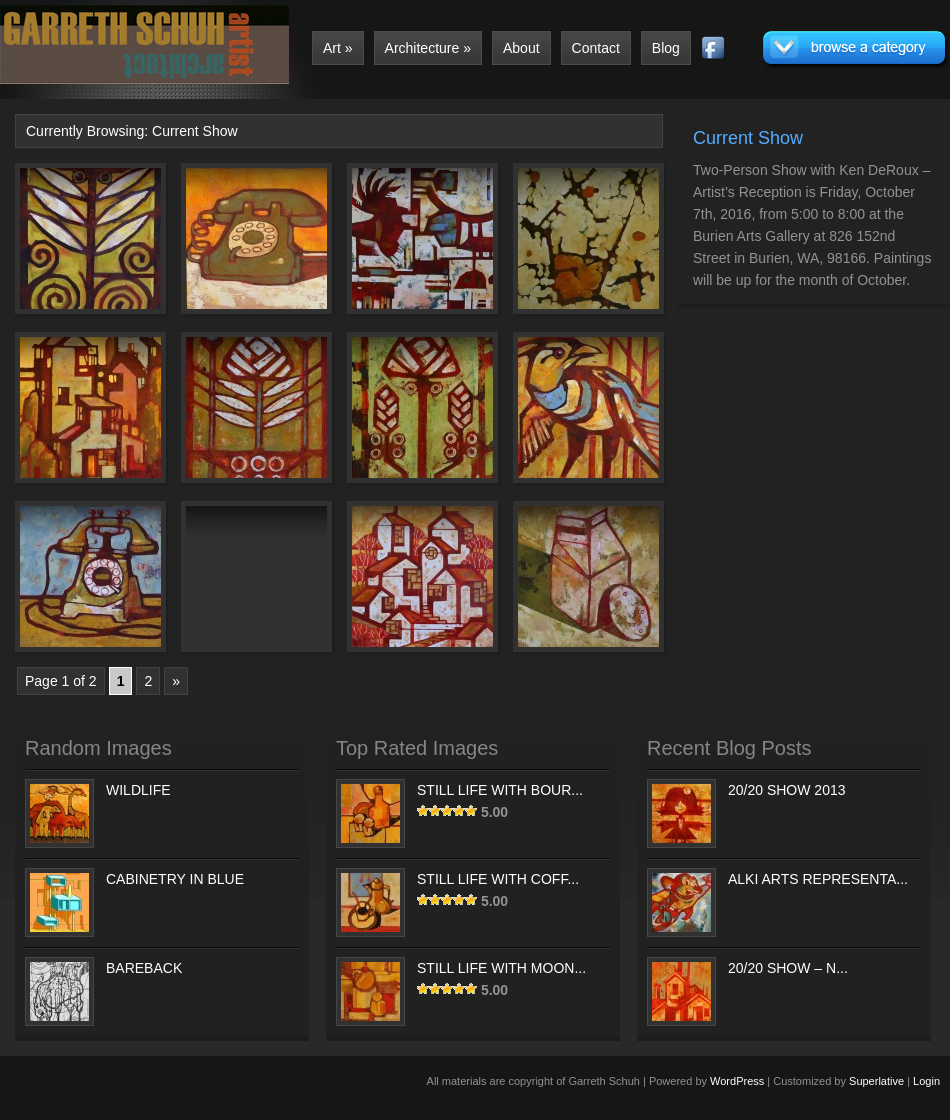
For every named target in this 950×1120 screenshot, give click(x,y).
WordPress (737, 1081)
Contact (596, 48)
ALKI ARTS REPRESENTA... (818, 879)
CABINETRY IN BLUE (175, 879)
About (521, 48)
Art (338, 48)
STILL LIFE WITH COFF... (498, 879)
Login (926, 1081)
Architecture (428, 48)
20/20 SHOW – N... (788, 968)
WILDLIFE (138, 790)
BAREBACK (144, 968)
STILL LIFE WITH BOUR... (500, 790)
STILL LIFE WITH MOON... (501, 968)
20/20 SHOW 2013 (787, 790)
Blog (666, 48)
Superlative (876, 1081)
